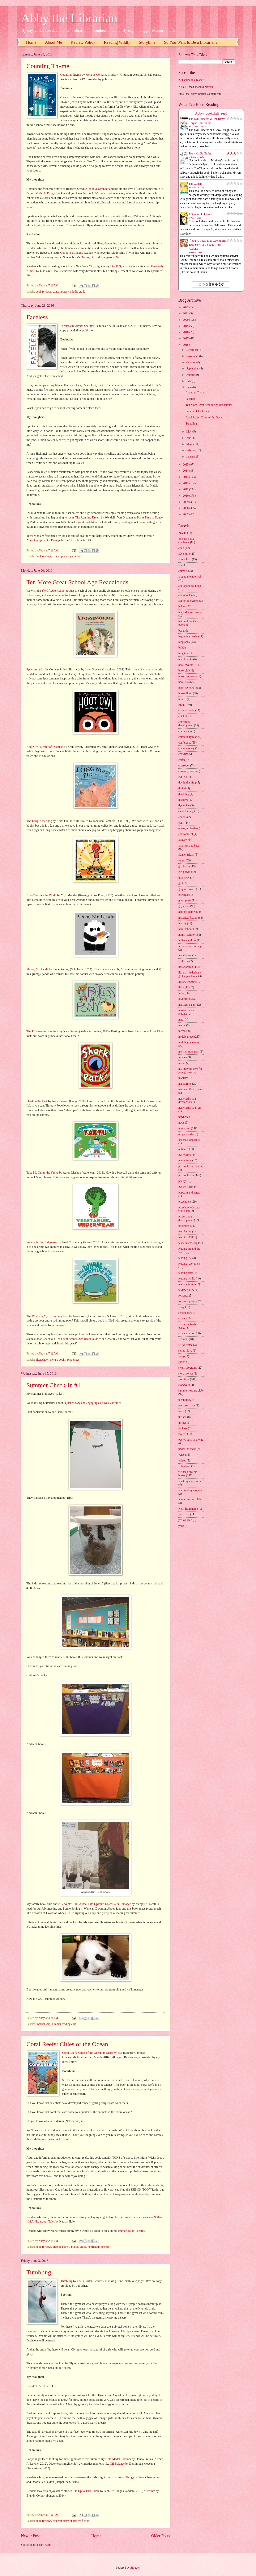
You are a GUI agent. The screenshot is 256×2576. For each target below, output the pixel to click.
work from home (188, 1508)
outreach (183, 1149)
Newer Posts (31, 2536)
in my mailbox (186, 934)
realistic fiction (187, 1284)
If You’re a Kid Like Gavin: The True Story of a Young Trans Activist (207, 245)
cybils (181, 776)
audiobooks (185, 595)
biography (184, 642)
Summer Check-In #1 (53, 1385)
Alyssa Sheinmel (85, 325)
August (190, 374)
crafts (181, 759)
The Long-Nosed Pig (39, 821)
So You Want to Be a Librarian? (190, 42)
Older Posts (160, 2536)
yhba (181, 1525)
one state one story (189, 1139)
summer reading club (64, 2024)
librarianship (43, 2024)
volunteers (184, 1466)
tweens (182, 1434)
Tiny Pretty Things (122, 2477)
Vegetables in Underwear (41, 1242)
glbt (180, 883)
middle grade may (188, 1042)
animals (182, 570)
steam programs (187, 1367)
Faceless (37, 317)
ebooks (182, 817)
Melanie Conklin (96, 74)
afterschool (42, 1359)
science (105, 2246)
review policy (186, 1289)
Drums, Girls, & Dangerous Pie (45, 193)
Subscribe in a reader (191, 80)
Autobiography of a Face (41, 540)
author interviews (188, 600)
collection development (185, 723)
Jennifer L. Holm (198, 126)
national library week (190, 1089)
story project (185, 1373)
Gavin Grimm (197, 252)
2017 (186, 338)
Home (31, 42)
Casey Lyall (196, 218)
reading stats (185, 1272)
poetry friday (185, 1186)
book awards (185, 664)
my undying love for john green (190, 1070)
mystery (183, 1077)
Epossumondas (35, 669)
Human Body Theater (131, 2230)
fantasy (182, 839)
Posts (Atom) (44, 2544)
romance (183, 1295)
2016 (186, 344)
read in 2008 (185, 1237)
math (181, 1019)
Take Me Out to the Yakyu (42, 1172)
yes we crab (185, 1520)
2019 (186, 326)
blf (180, 647)
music (181, 1063)
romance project (187, 1301)
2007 (186, 514)
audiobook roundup (189, 585)
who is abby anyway (190, 1490)
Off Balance (117, 2463)
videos (182, 1460)
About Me (53, 42)
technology (184, 1399)
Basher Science (132, 2217)
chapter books (186, 710)
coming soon (185, 731)
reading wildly (186, 1278)
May (189, 431)
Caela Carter (84, 2281)
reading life (185, 1258)
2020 (186, 319)
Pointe (151, 2491)
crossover (183, 765)
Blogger (135, 2567)
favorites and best (188, 845)
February (191, 450)
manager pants (186, 1004)
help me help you (188, 911)
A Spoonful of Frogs (200, 214)
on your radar (186, 1134)
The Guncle (195, 183)
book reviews (43, 291)
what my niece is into (190, 1481)
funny (181, 860)
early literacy (185, 811)
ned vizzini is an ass (189, 1107)
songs (181, 1356)
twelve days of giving (190, 1439)
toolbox (182, 1428)
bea (180, 630)
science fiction (186, 1333)
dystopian (184, 805)
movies (182, 1057)
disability (183, 794)
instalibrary (185, 955)
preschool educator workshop (189, 1209)
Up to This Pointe (88, 2491)
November (192, 356)
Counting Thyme (47, 65)
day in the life (186, 782)
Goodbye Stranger (97, 188)
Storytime (147, 42)
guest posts (184, 900)
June (189, 387)
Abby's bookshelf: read (211, 113)
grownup (183, 894)
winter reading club (189, 1499)
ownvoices (184, 1154)
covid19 (183, 754)
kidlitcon (183, 961)
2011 (186, 489)
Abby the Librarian (69, 18)
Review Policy (83, 42)
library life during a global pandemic (189, 974)
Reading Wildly (117, 42)
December (192, 349)
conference (184, 742)
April (189, 437)
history (182, 923)
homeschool (185, 929)
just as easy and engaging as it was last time (93, 1403)
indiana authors (187, 940)
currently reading (188, 771)
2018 (186, 332)
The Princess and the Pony (42, 1031)
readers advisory (187, 1243)
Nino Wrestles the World (41, 895)
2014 (186, 470)
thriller (182, 1422)
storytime (183, 1379)
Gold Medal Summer (118, 2459)
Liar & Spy (117, 266)
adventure (184, 553)
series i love (185, 1350)
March (190, 444)
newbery (183, 1117)
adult (181, 548)
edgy (181, 822)
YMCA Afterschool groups (58, 590)
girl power (184, 871)
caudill (182, 704)
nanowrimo (185, 1083)
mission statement (188, 1051)
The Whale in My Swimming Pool (47, 1316)
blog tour (183, 653)
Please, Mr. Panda (37, 969)
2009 (186, 502)
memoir (182, 1031)
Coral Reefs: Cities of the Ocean (67, 2043)
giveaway (183, 877)
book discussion (187, 676)
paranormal (185, 1160)
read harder (184, 1231)
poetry (182, 1181)
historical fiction (187, 917)
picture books (58, 1359)
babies (182, 606)
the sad (182, 1417)
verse (181, 1454)
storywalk (184, 1384)
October (191, 362)
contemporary (61, 291)
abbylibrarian (205, 86)
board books (185, 659)
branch (182, 699)
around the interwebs (190, 576)
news (181, 1122)
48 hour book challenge (186, 540)
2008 (186, 508)
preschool (184, 1201)
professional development (185, 1218)
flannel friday (186, 854)
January (191, 456)
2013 (186, 477)
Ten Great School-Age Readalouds (77, 1338)
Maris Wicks (114, 2052)
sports (73, 2520)
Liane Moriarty (197, 157)
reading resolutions (189, 1263)
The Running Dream (87, 517)
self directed (185, 1345)
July (189, 381)
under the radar (187, 1449)
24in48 (182, 533)
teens (181, 1411)
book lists (183, 681)
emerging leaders (188, 828)
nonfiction (94, 2246)
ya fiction (75, 556)
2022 (186, 307)
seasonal (183, 1339)
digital (182, 788)
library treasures (187, 981)
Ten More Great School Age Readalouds (77, 582)
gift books (184, 866)
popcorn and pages (189, 1192)
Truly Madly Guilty (200, 153)
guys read (183, 906)
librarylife (184, 987)
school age (73, 1359)
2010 (186, 495)
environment (185, 834)
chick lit (183, 716)
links (181, 993)
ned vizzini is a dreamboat (187, 1100)
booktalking (185, 693)
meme (181, 1025)
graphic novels (61, 2246)
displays (183, 799)
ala (180, 565)
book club (184, 670)
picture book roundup (190, 1166)
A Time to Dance (152, 517)
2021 (186, 313)
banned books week (189, 612)
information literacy (189, 946)
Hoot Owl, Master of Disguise (44, 746)
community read (187, 737)
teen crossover (186, 1405)
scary (181, 1307)
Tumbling (38, 2272)
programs (183, 1225)
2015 (186, 464)
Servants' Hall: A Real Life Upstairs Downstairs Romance (96, 1904)
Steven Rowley (197, 187)
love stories (185, 998)
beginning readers (188, 636)
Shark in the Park (36, 1101)
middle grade (77, 291)
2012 (186, 483)
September (192, 368)
